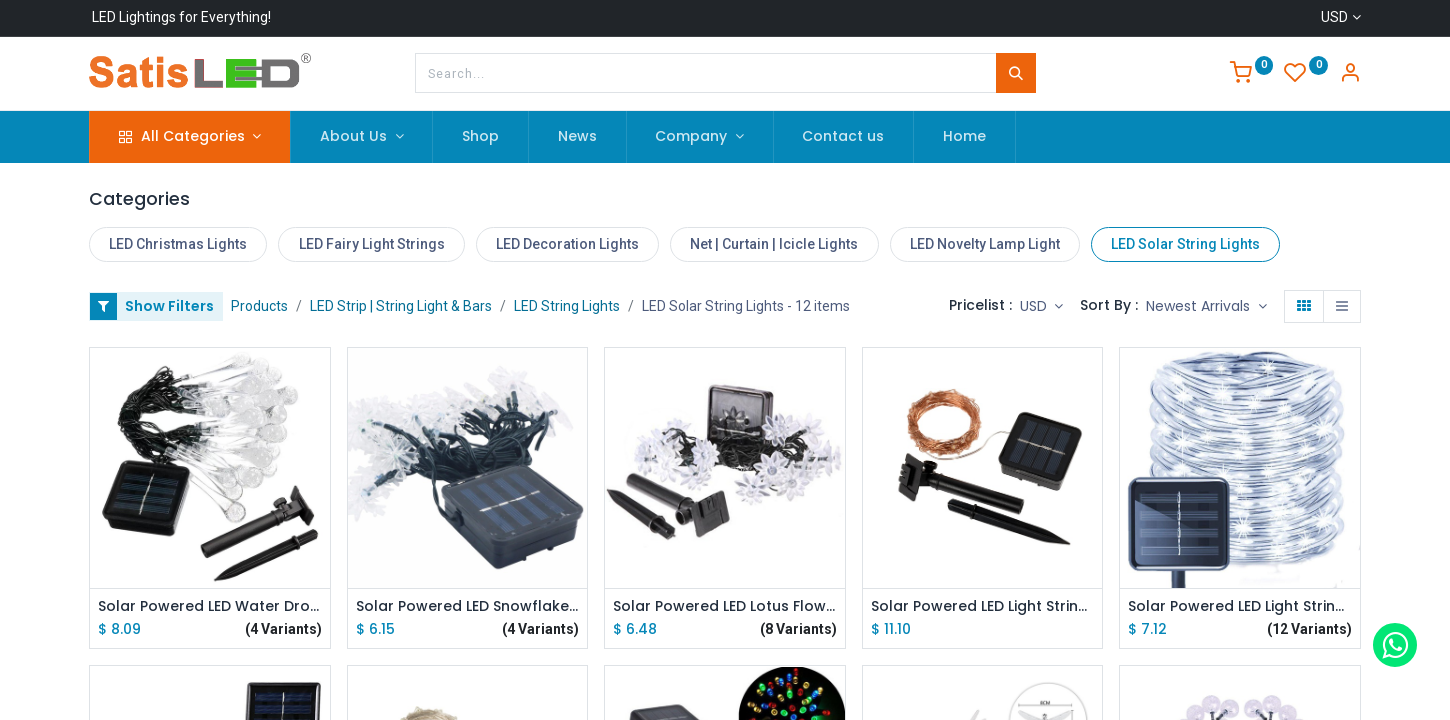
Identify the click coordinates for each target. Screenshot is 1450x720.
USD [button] (1035, 306)
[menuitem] (480, 137)
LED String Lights (567, 306)
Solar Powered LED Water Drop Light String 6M (210, 606)
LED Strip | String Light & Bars (401, 306)
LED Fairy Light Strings (372, 244)
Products (259, 306)
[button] (1206, 307)
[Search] (1016, 73)
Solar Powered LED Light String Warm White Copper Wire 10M (983, 606)
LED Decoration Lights (567, 244)
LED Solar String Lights (1185, 244)
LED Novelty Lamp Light (985, 244)
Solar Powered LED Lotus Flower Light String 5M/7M (725, 606)
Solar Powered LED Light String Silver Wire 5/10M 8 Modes (1240, 606)
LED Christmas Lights (178, 244)
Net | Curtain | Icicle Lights (774, 244)
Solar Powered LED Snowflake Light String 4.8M (468, 606)
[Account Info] (1350, 75)
